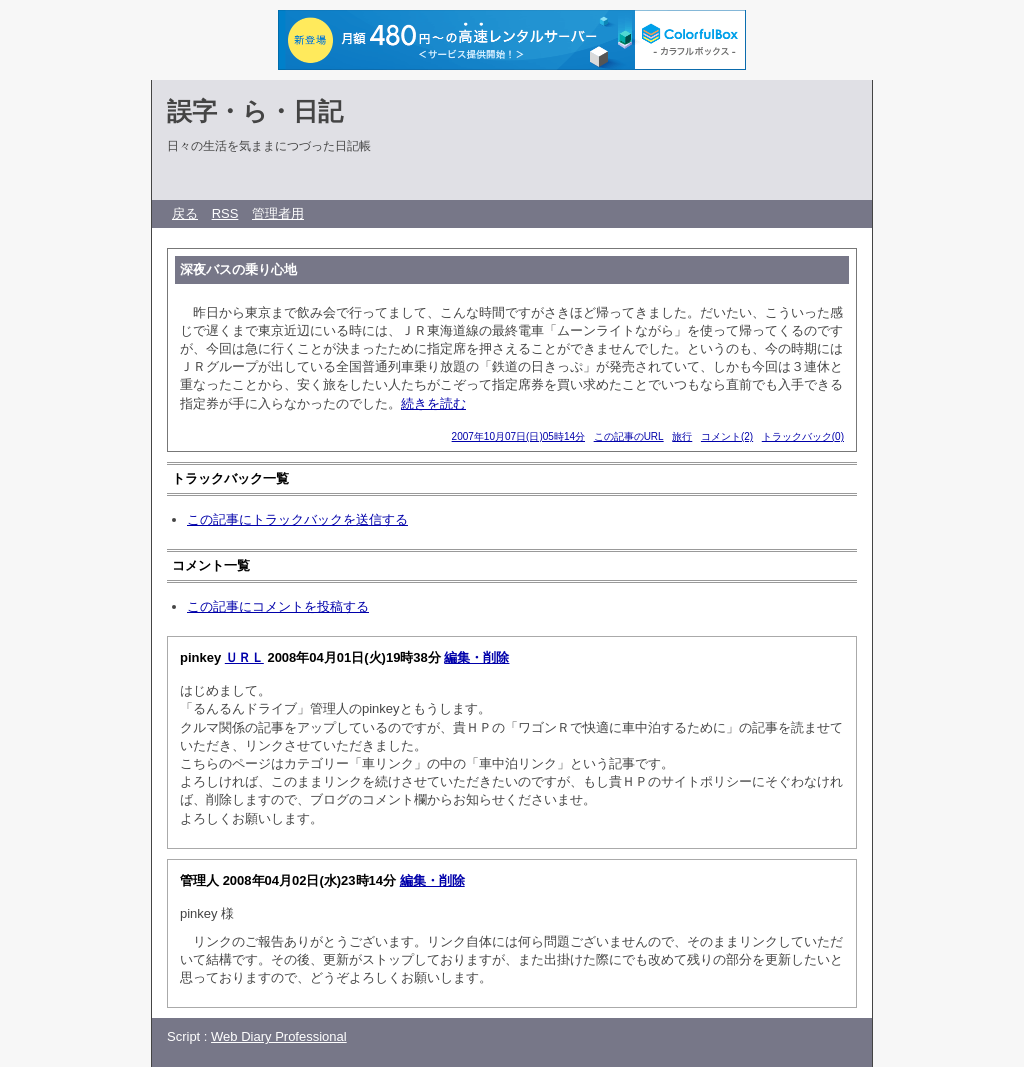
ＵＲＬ (244, 657)
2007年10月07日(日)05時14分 (518, 436)
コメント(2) (727, 436)
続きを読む (433, 403)
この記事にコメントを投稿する (278, 606)
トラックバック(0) (803, 436)
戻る (185, 213)
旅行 (682, 436)
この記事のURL (629, 436)
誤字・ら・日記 (255, 111)
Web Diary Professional (279, 1036)
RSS (225, 213)
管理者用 (278, 213)
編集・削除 (476, 657)
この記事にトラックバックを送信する (297, 519)
